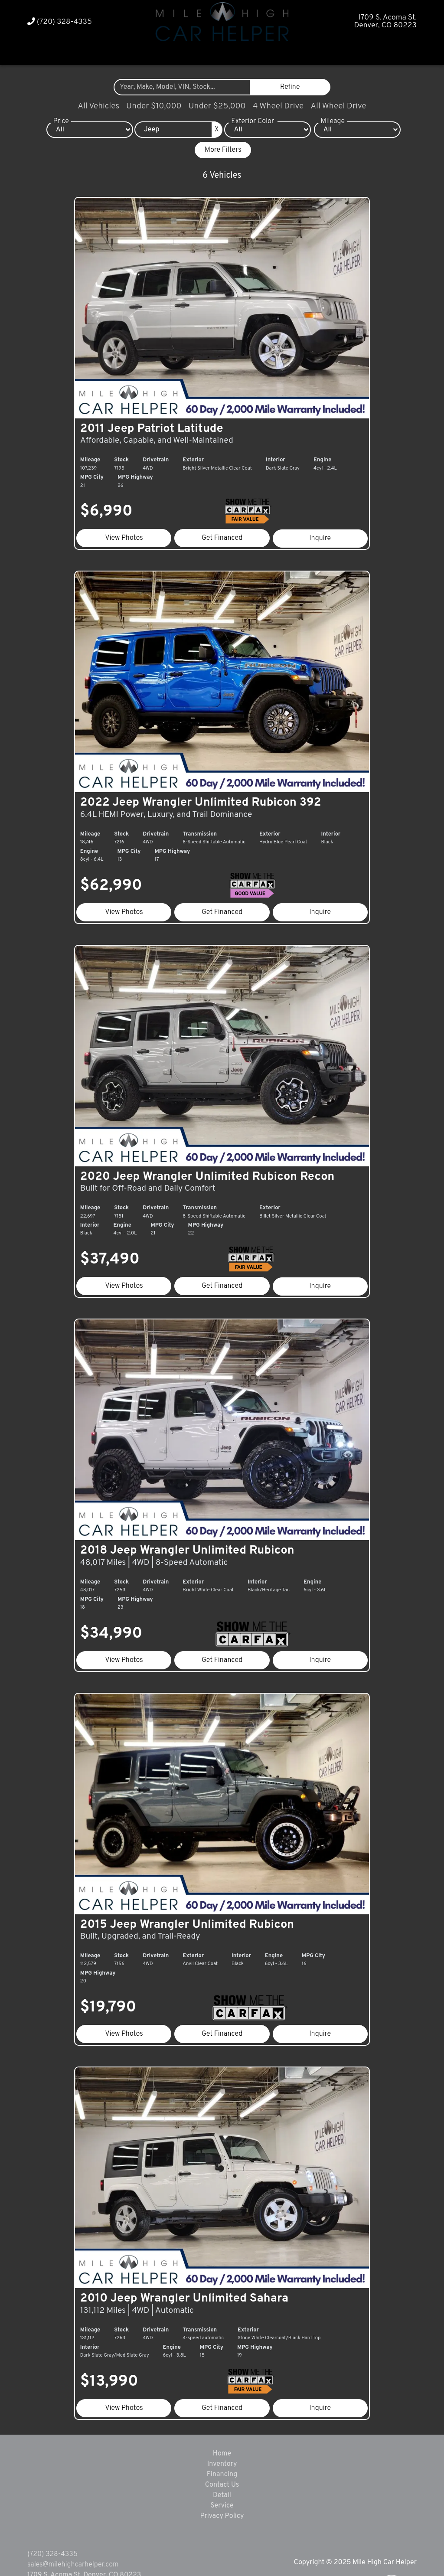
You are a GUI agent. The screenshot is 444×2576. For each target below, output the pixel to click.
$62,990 (118, 865)
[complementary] (418, 2550)
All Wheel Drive (338, 106)
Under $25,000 (217, 106)
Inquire (315, 528)
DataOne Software (159, 2561)
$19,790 (115, 1956)
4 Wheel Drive (278, 106)
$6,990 (113, 502)
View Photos (128, 528)
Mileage (333, 121)
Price (61, 121)
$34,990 (118, 1593)
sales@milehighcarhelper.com (72, 2503)
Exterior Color (252, 121)
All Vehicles (98, 106)
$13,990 (116, 2320)
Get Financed (222, 528)
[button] (205, 53)
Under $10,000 (153, 106)
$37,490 (117, 1229)
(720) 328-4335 (59, 22)
